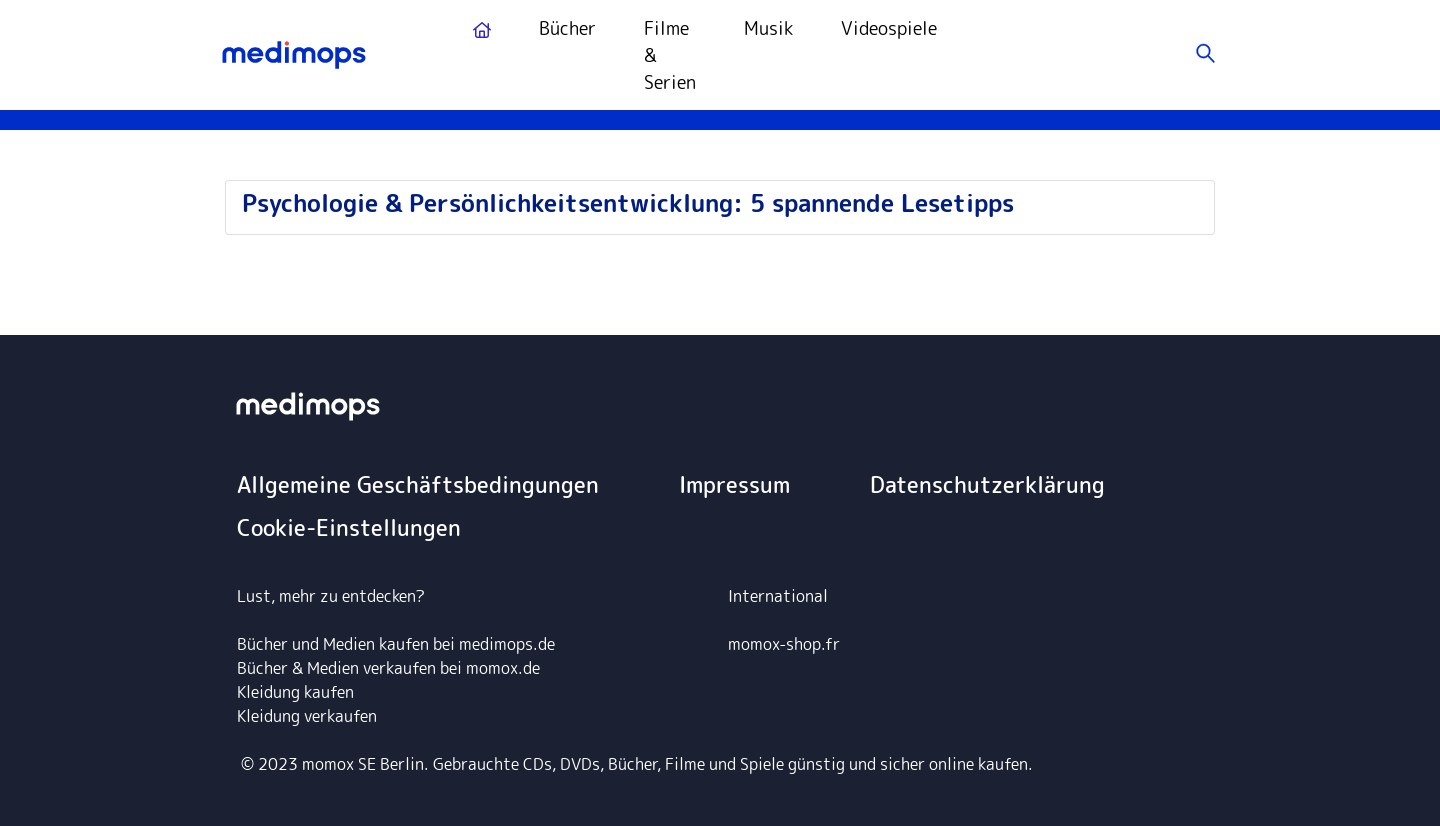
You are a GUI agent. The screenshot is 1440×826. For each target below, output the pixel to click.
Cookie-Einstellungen (349, 527)
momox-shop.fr (784, 644)
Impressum (734, 484)
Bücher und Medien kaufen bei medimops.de (396, 644)
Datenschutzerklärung (987, 484)
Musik (768, 28)
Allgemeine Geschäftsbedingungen (418, 484)
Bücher (567, 28)
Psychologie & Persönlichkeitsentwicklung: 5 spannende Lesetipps (628, 203)
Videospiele (889, 28)
